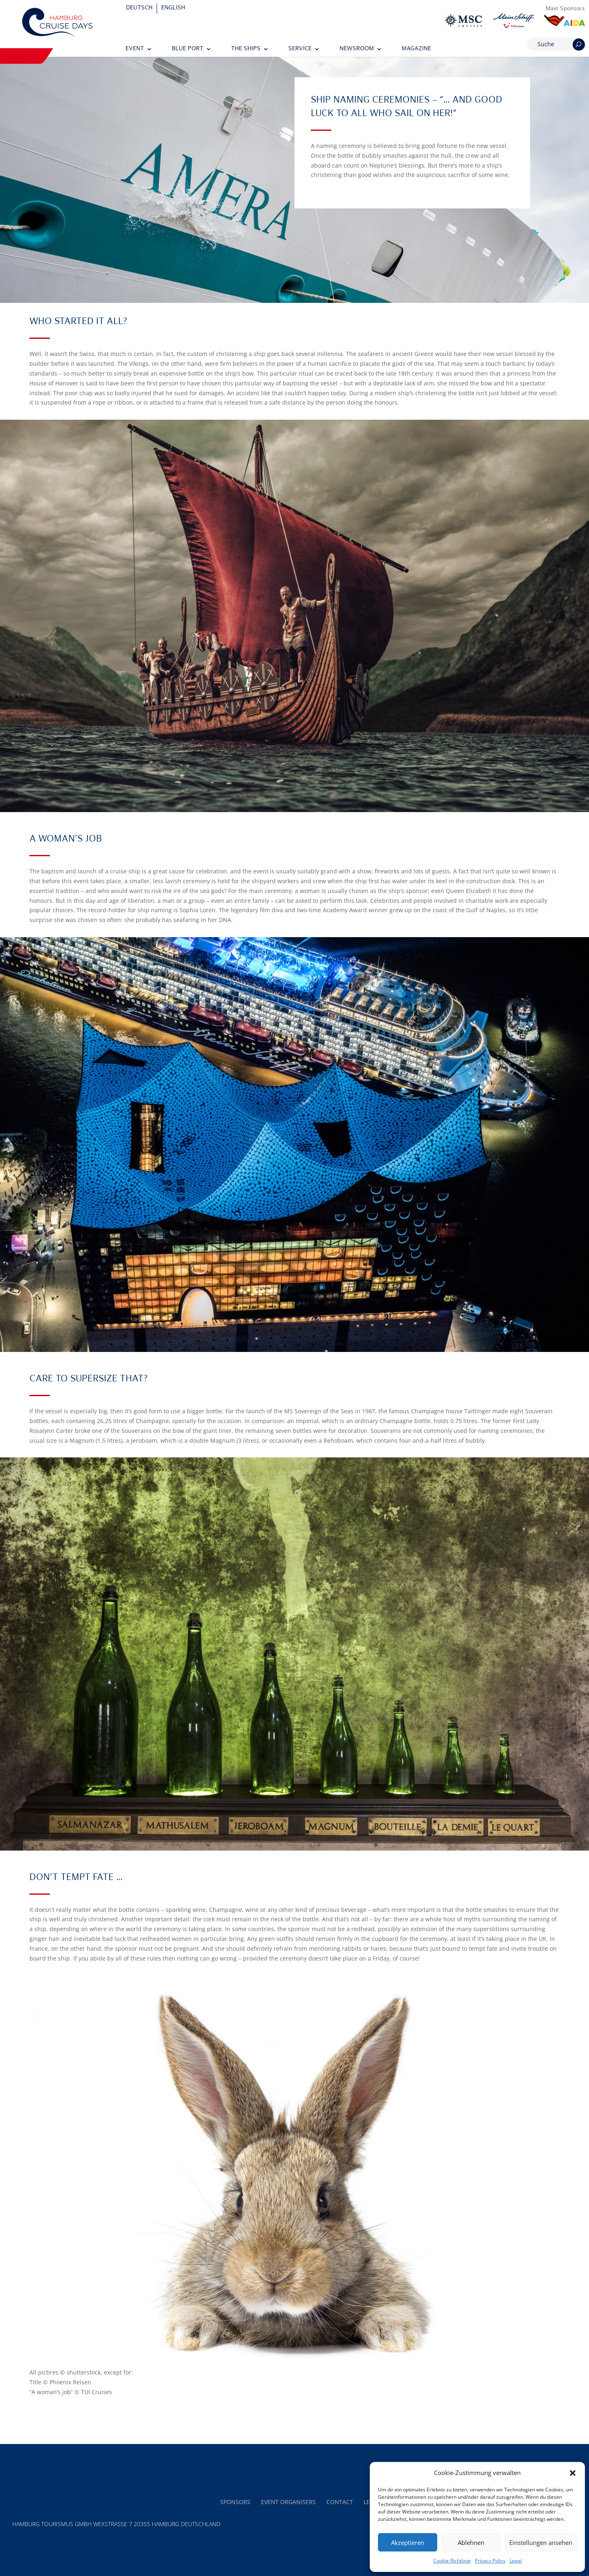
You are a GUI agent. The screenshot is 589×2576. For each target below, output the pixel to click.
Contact (339, 2502)
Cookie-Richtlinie (452, 2560)
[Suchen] (579, 44)
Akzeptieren (407, 2542)
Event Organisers (288, 2502)
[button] (573, 2473)
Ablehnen (471, 2542)
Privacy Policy (490, 2560)
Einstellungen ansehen (540, 2542)
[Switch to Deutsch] (139, 8)
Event (135, 48)
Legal (516, 2560)
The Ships (246, 48)
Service (300, 48)
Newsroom (356, 48)
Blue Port (187, 48)
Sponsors (235, 2502)
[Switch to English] (173, 8)
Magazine (416, 48)
